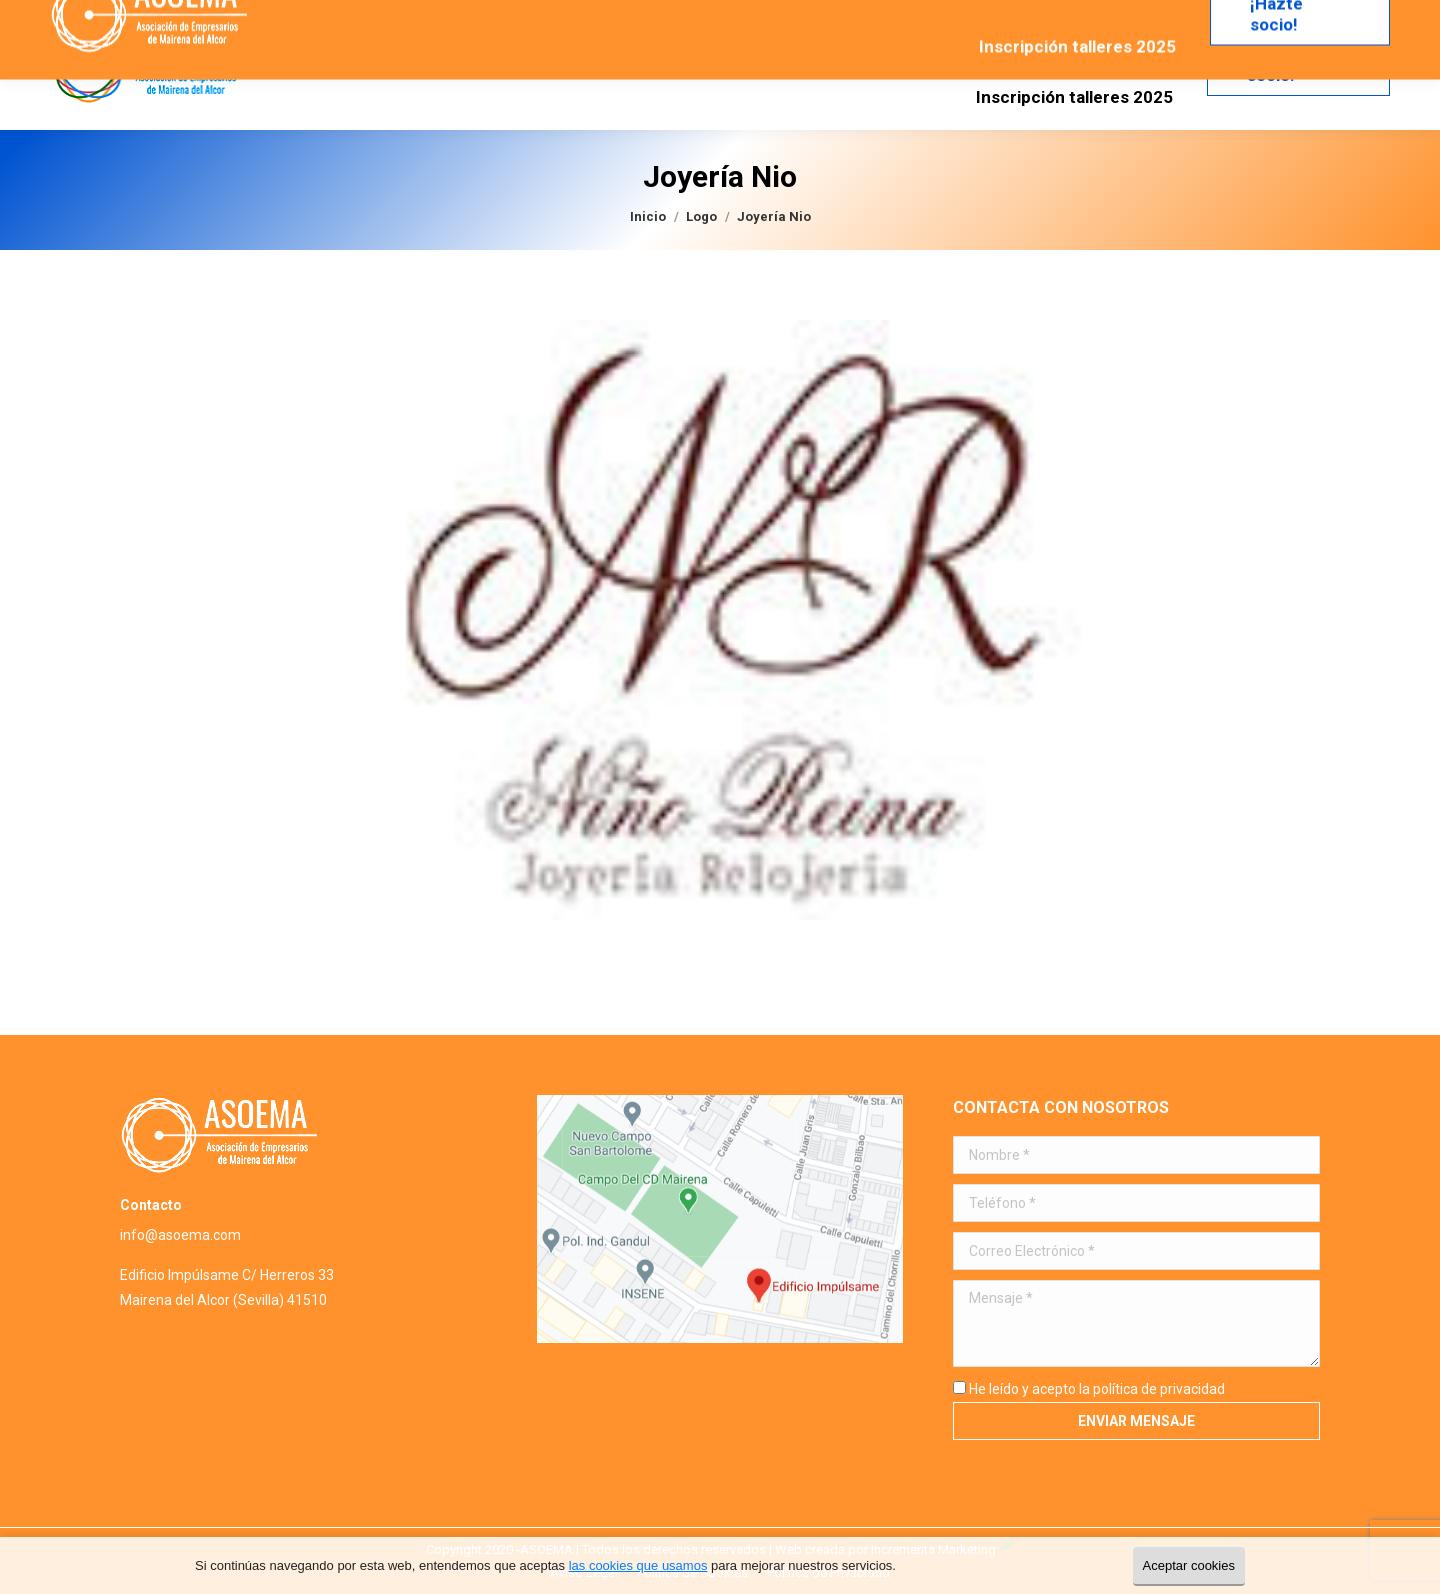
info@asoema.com (180, 1235)
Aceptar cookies (1189, 1565)
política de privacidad (1159, 1389)
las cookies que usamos (638, 1565)
